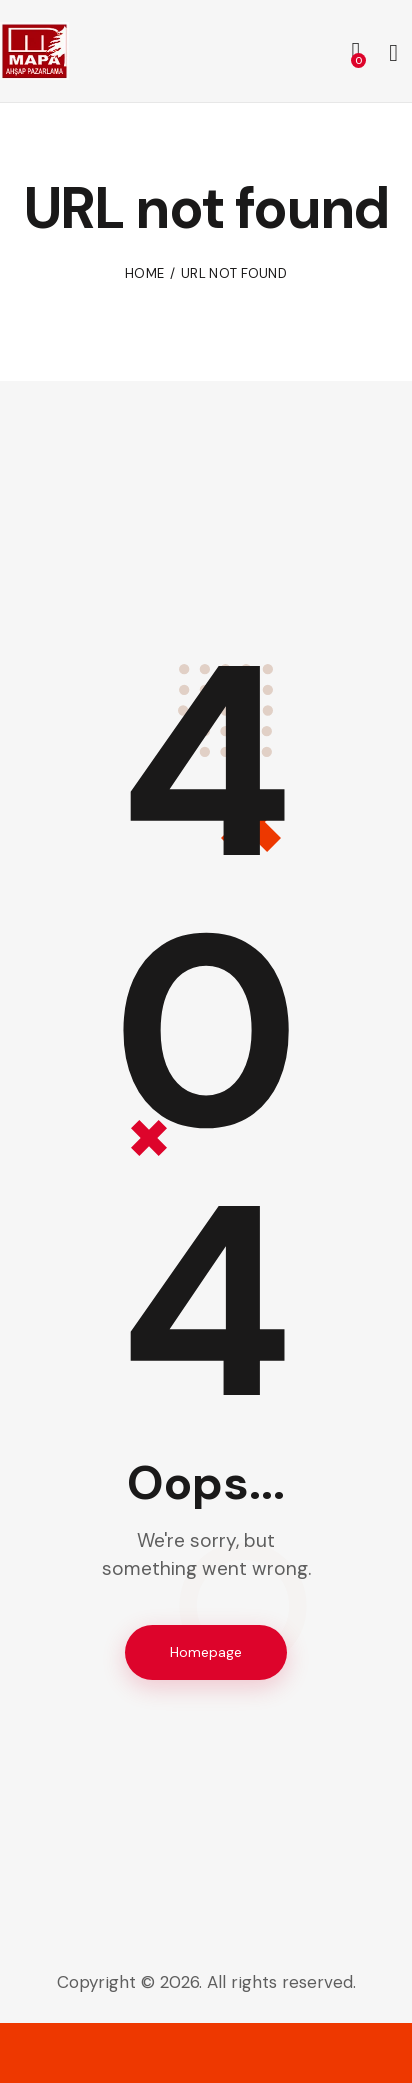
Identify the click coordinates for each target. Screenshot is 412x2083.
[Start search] (393, 54)
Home (144, 273)
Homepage (206, 1652)
